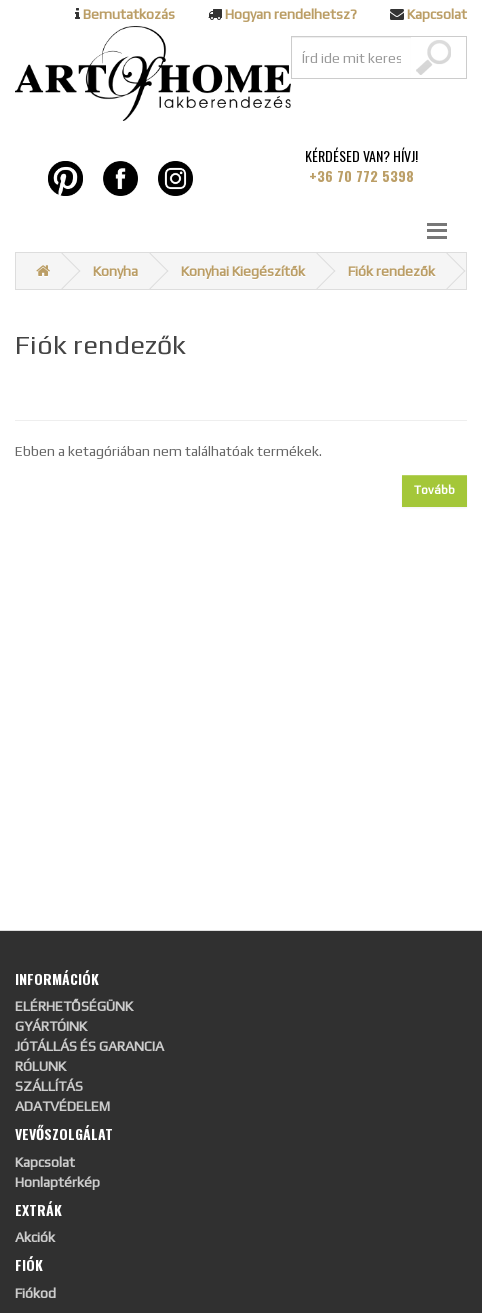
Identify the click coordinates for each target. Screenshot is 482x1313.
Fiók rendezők (391, 271)
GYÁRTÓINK (51, 1026)
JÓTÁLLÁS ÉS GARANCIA (89, 1046)
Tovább (434, 490)
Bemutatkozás (129, 14)
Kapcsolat (437, 14)
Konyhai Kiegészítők (243, 271)
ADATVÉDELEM (62, 1106)
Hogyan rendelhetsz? (291, 14)
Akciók (35, 1237)
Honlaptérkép (57, 1182)
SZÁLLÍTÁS (49, 1086)
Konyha (115, 271)
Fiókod (35, 1293)
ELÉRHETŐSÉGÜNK (74, 1006)
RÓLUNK (40, 1066)
